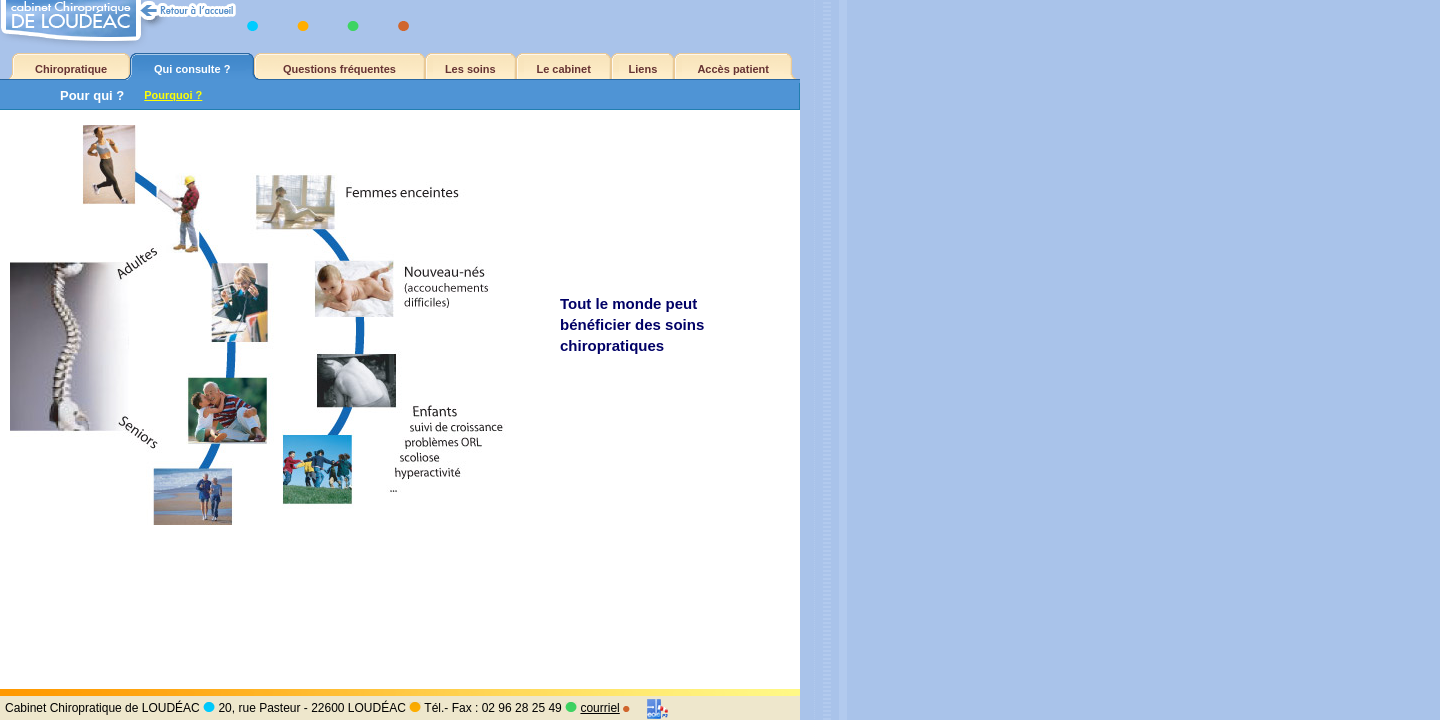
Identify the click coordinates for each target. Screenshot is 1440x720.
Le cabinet (563, 69)
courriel (599, 708)
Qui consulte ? (192, 69)
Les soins (470, 69)
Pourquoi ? (173, 95)
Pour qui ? (92, 95)
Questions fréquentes (339, 69)
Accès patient (733, 69)
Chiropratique (71, 69)
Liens (643, 69)
